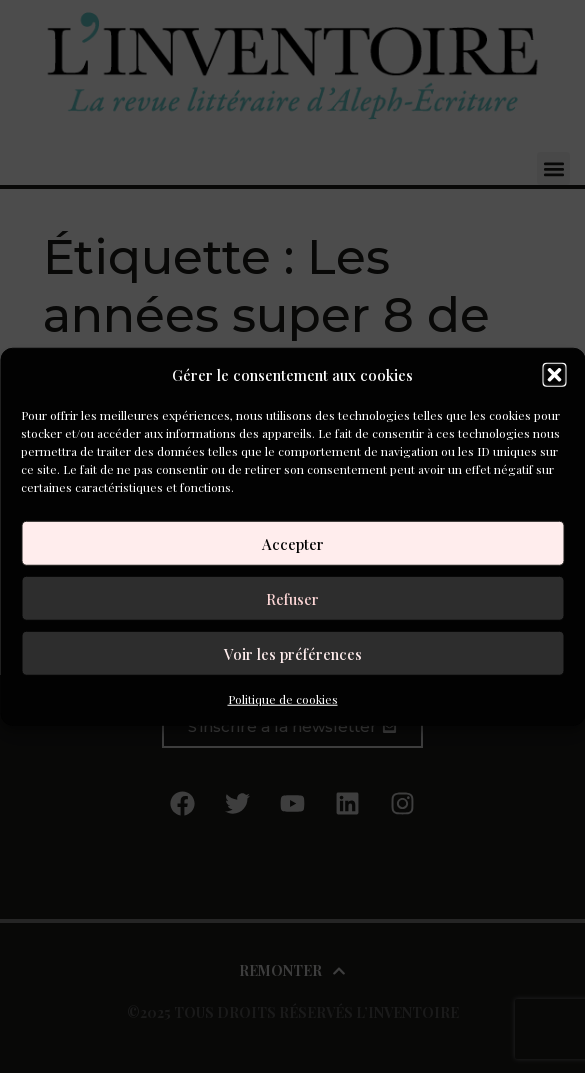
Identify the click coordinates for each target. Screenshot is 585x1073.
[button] (554, 375)
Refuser (292, 598)
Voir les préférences (293, 653)
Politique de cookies (283, 699)
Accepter (293, 543)
